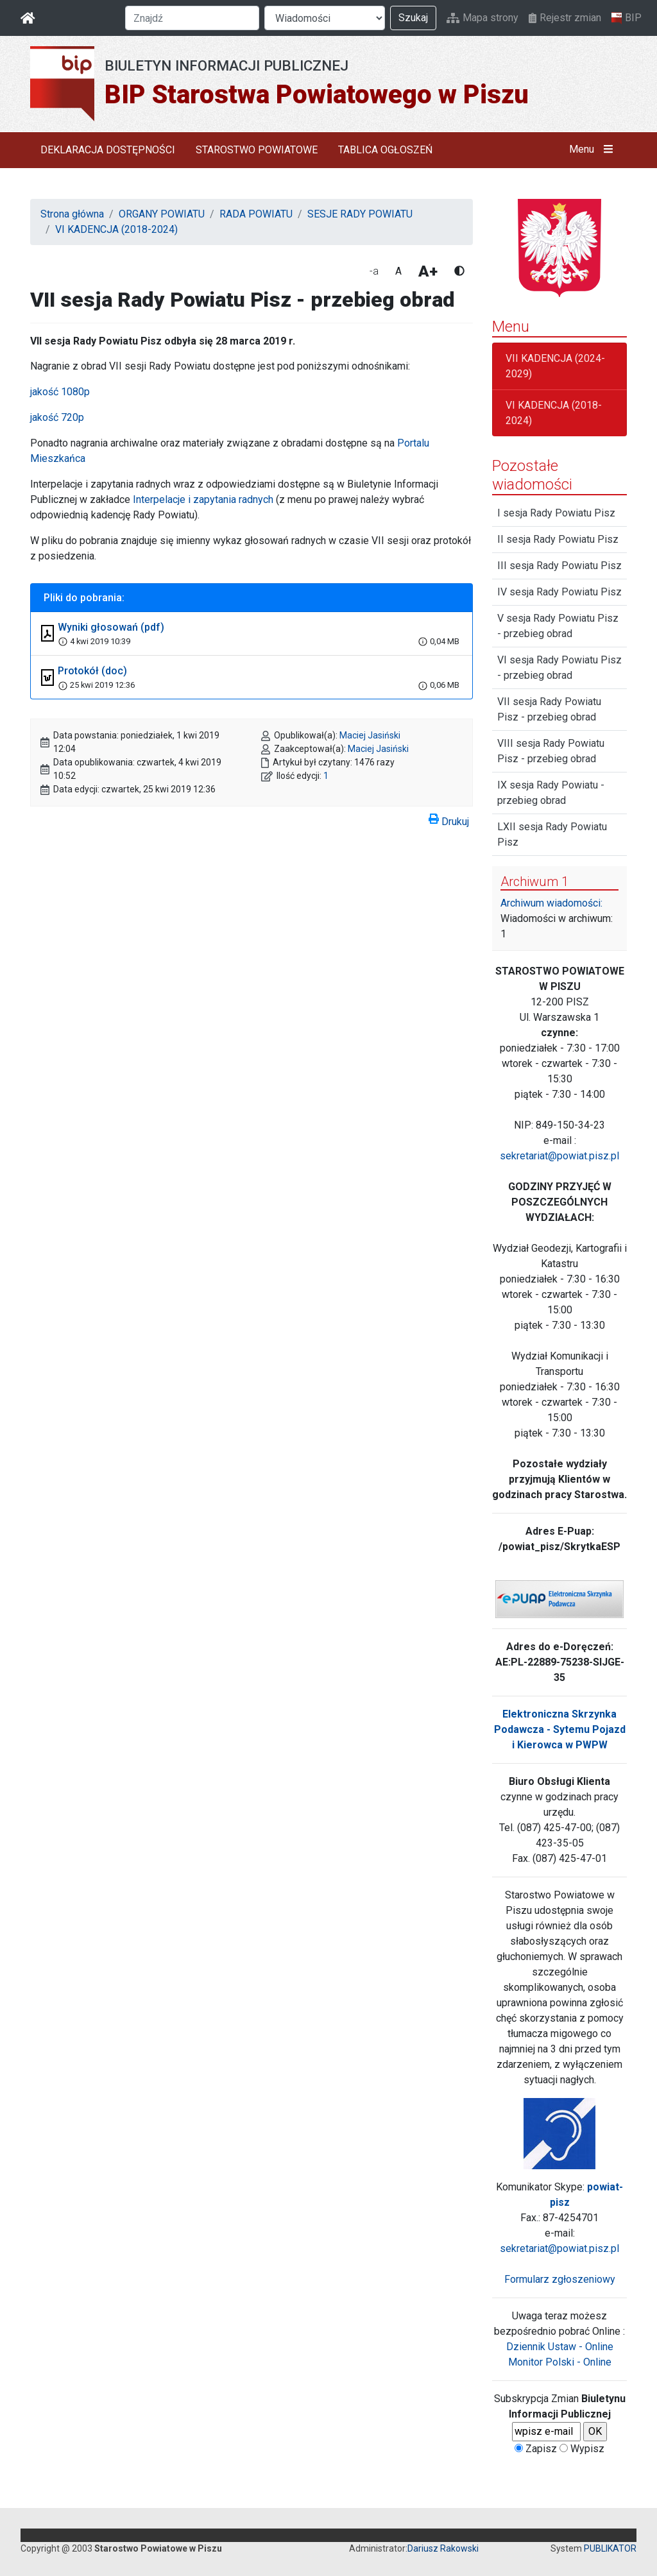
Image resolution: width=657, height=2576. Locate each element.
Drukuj (449, 819)
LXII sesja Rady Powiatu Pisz (552, 834)
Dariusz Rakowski (443, 2548)
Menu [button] (594, 149)
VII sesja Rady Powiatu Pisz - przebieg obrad (549, 709)
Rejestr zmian (565, 18)
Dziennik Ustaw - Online (559, 2347)
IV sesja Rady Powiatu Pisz (559, 592)
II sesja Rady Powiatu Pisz (558, 539)
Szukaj (413, 18)
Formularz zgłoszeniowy (559, 2279)
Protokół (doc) (92, 671)
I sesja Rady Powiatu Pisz (556, 513)
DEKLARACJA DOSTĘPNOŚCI (107, 150)
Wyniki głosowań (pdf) (111, 627)
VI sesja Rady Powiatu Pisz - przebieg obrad (559, 667)
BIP (626, 18)
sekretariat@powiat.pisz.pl (559, 1156)
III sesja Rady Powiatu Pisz (559, 565)
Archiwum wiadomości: (551, 903)
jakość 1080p (60, 392)
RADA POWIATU (256, 214)
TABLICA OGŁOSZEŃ (385, 150)
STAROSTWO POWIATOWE (257, 150)
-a (374, 271)
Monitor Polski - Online (559, 2362)
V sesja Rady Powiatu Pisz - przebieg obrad (558, 626)
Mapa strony (482, 18)
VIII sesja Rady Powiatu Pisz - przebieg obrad (550, 751)
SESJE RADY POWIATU (360, 214)
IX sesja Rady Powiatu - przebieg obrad (550, 792)
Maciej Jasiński (369, 735)
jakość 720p (57, 417)
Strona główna (72, 214)
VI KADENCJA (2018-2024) (116, 229)
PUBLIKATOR (610, 2548)
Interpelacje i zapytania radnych (203, 499)
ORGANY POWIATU (162, 214)
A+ (428, 271)
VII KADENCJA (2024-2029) (555, 366)
